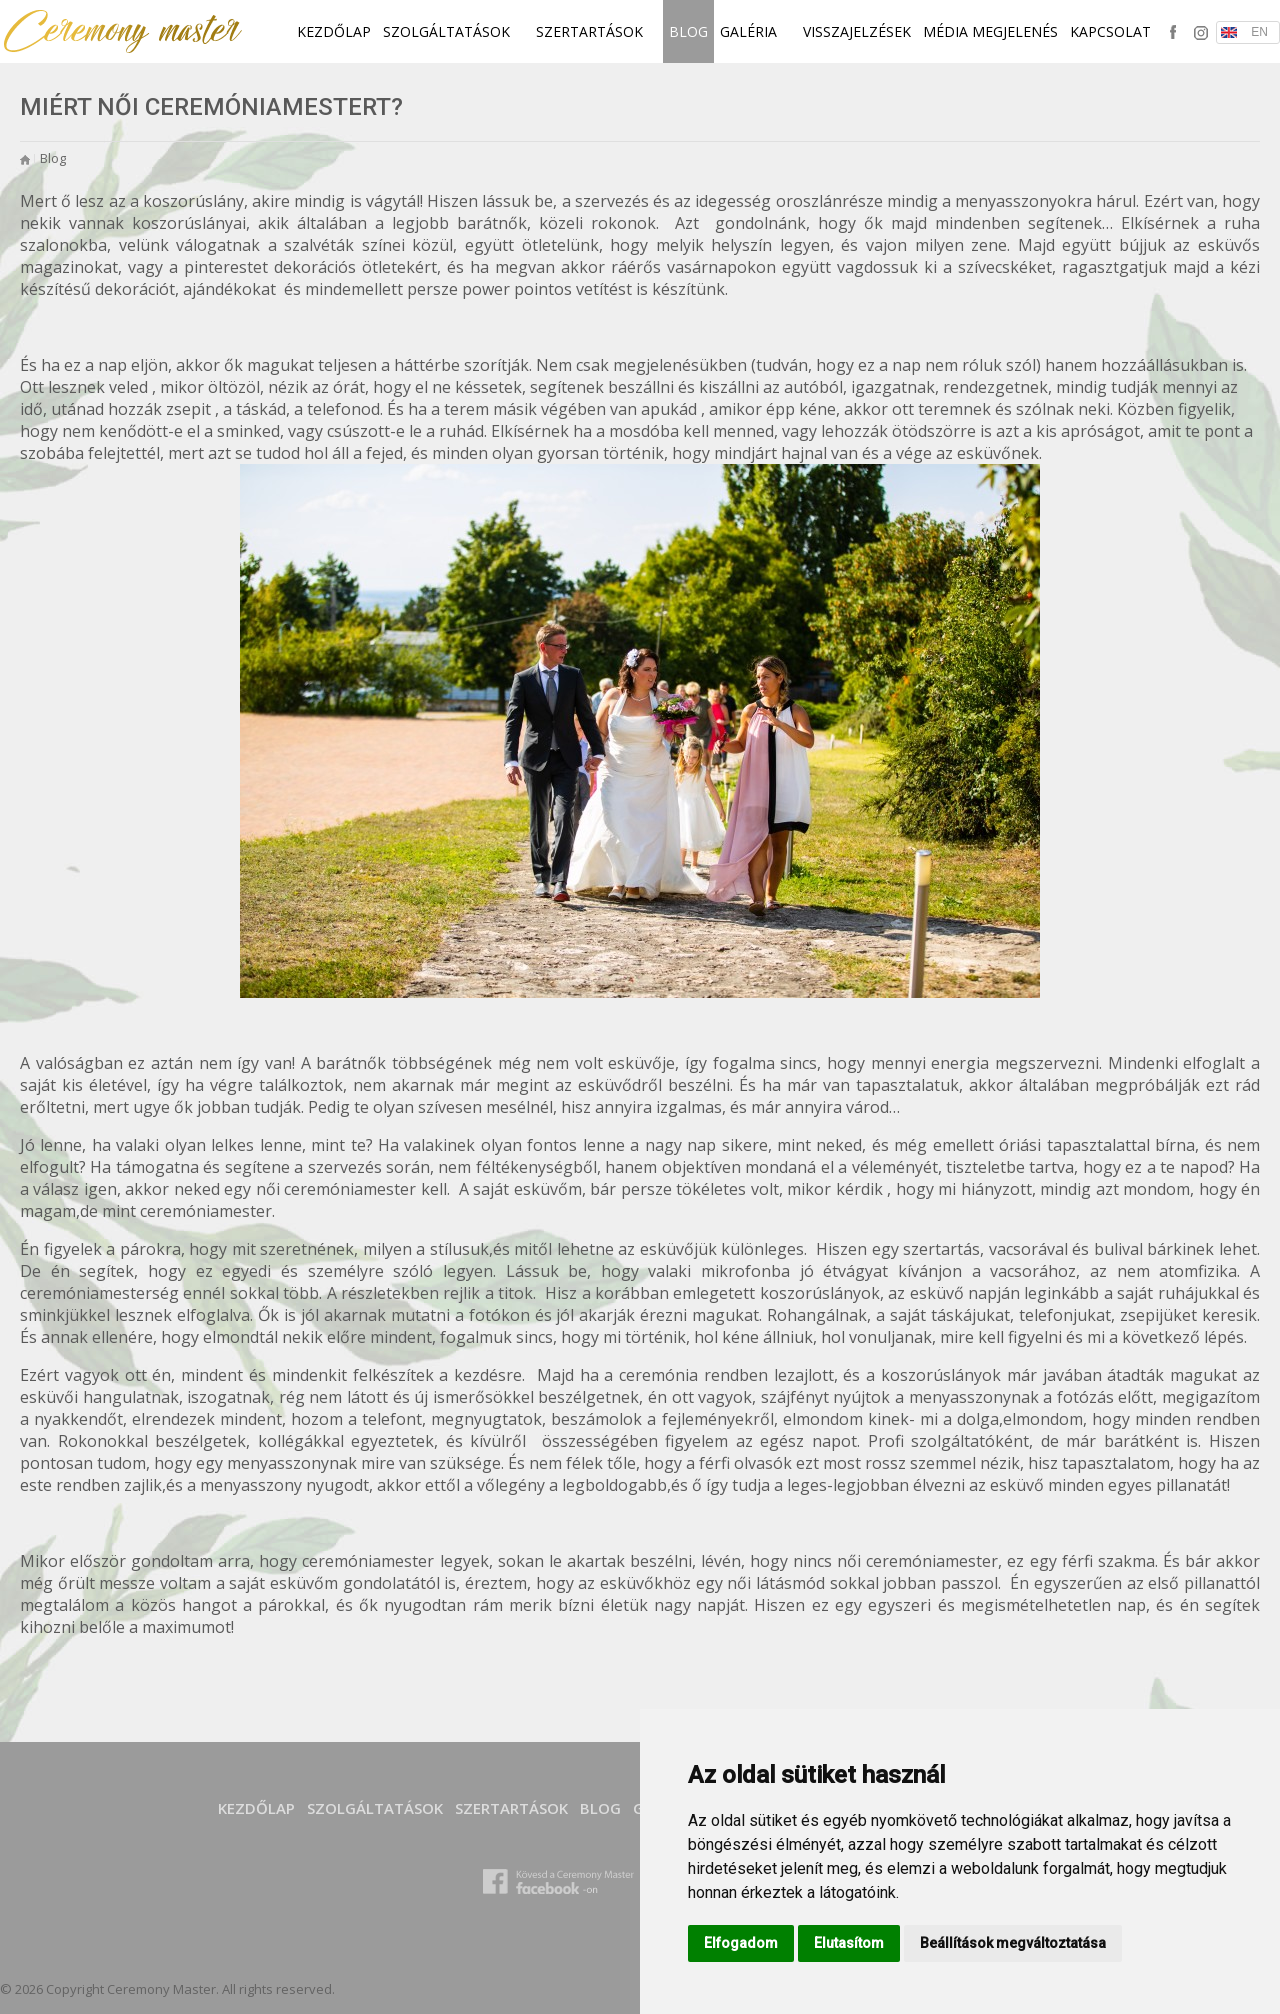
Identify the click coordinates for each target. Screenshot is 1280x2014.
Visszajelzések (857, 31)
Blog (688, 31)
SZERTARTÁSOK (596, 31)
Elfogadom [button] (741, 1943)
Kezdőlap (334, 31)
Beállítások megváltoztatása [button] (1013, 1943)
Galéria (755, 31)
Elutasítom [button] (849, 1943)
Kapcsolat (1110, 31)
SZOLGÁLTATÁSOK (453, 31)
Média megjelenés (990, 31)
